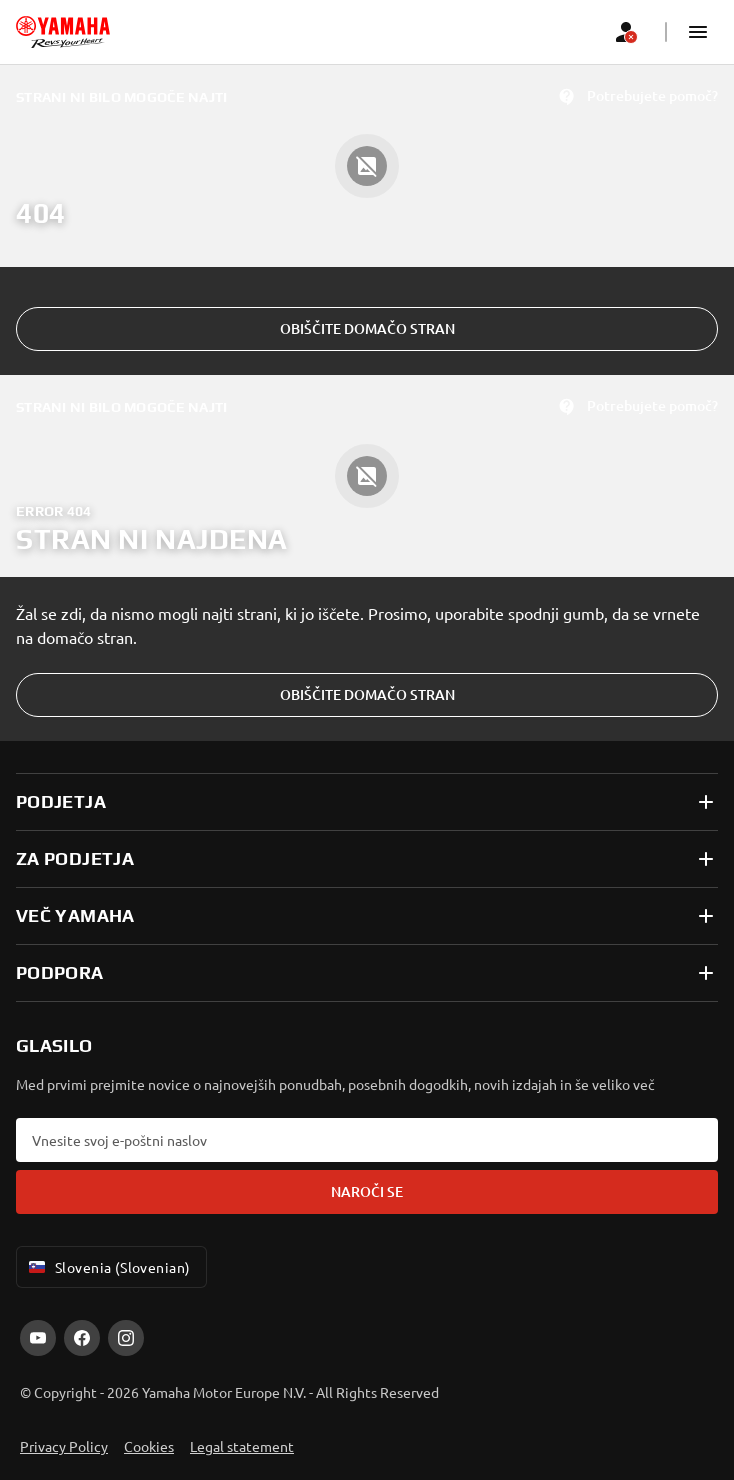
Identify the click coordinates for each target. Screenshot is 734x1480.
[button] (698, 32)
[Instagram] (126, 1338)
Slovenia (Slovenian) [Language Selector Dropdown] (107, 1267)
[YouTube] (38, 1338)
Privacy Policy (64, 1446)
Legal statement (242, 1446)
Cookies (149, 1446)
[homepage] (63, 32)
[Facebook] (82, 1338)
